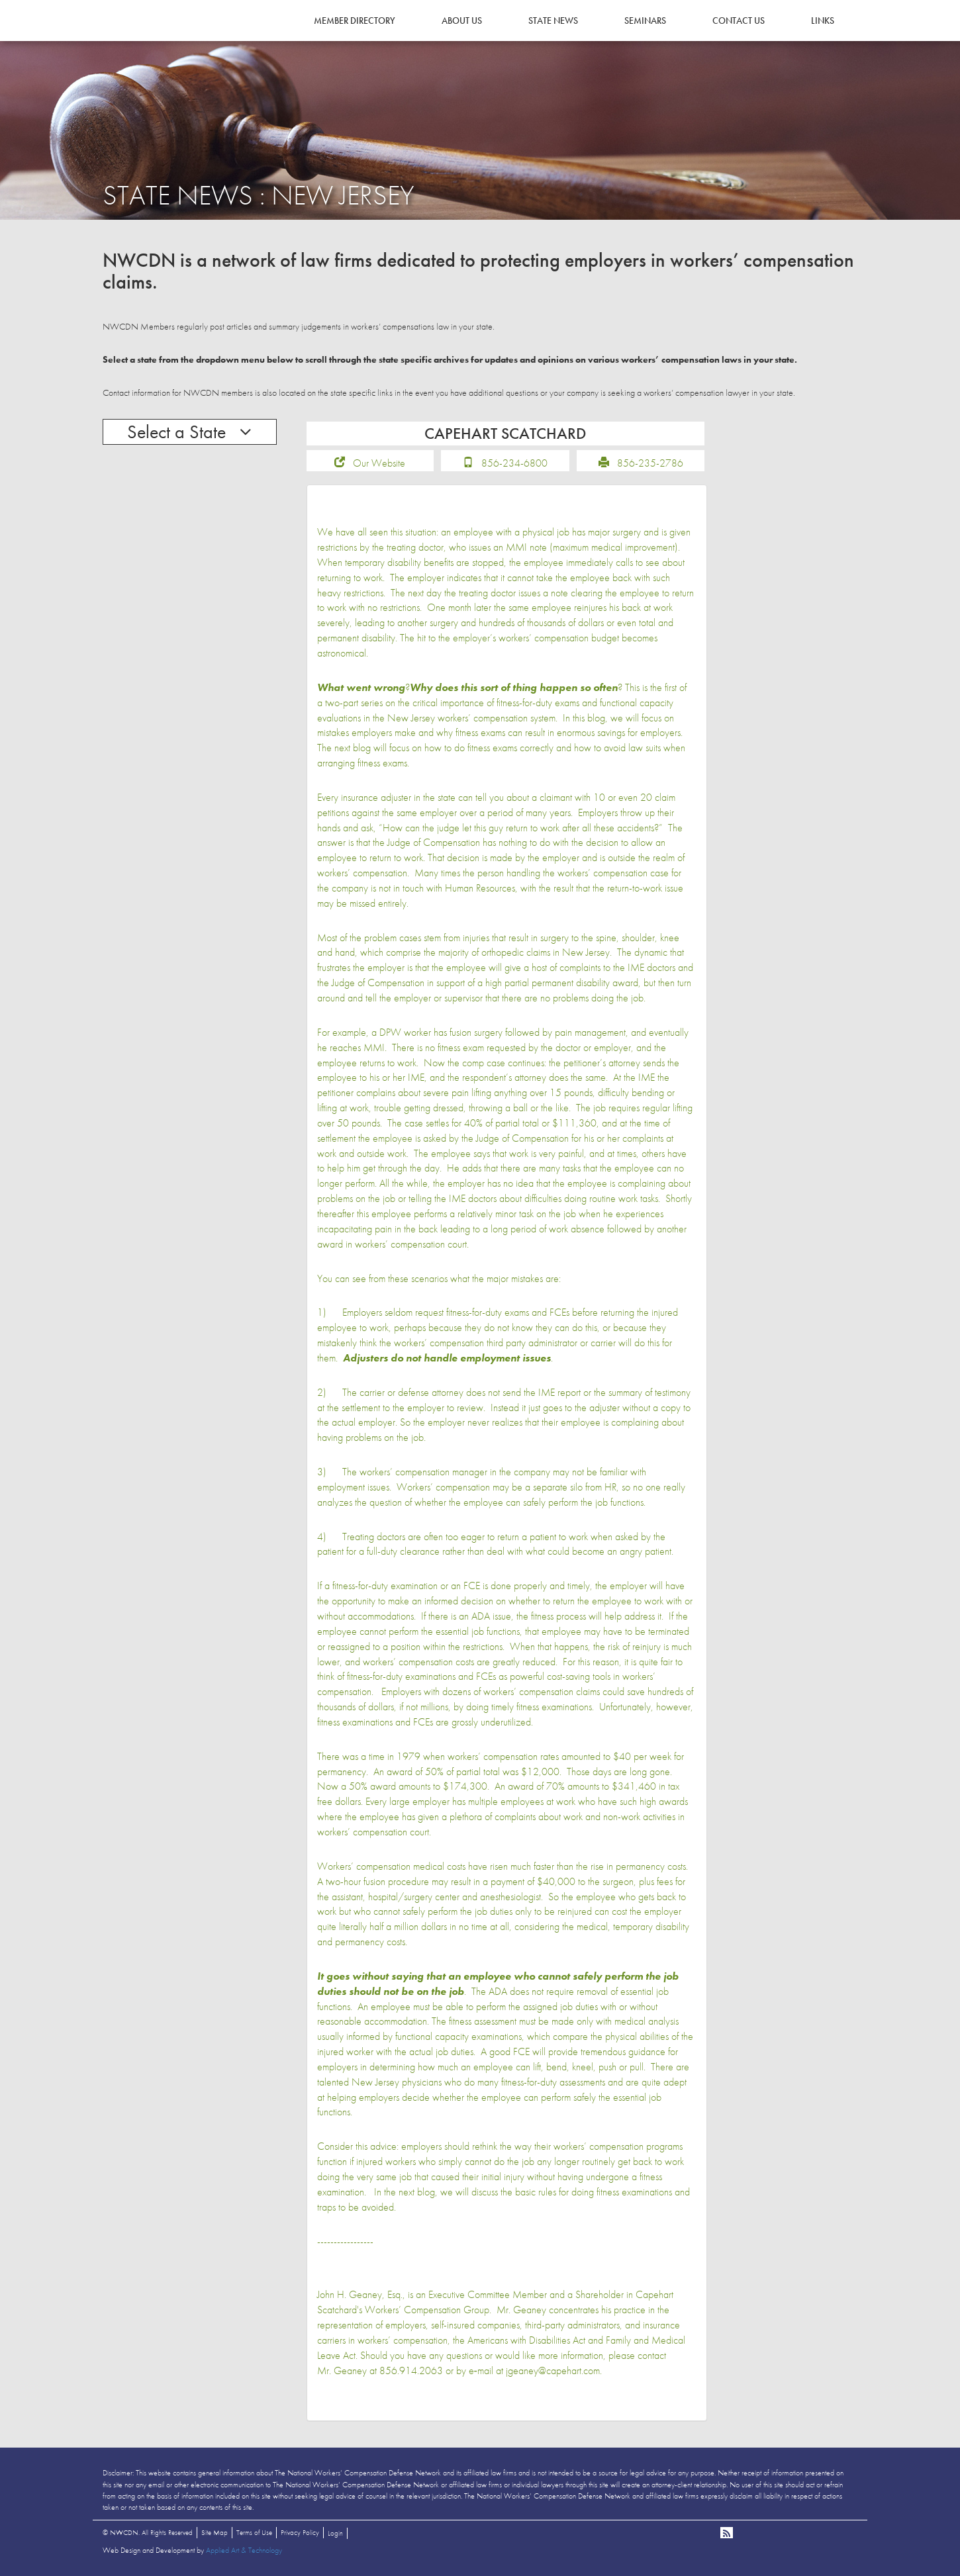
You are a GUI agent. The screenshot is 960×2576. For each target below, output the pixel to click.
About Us (462, 20)
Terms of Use (254, 2532)
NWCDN (139, 37)
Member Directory (354, 20)
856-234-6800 (514, 463)
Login (335, 2533)
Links (822, 20)
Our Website (379, 463)
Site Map (214, 2532)
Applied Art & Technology (244, 2550)
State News (553, 20)
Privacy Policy (300, 2532)
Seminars (645, 20)
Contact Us (738, 20)
